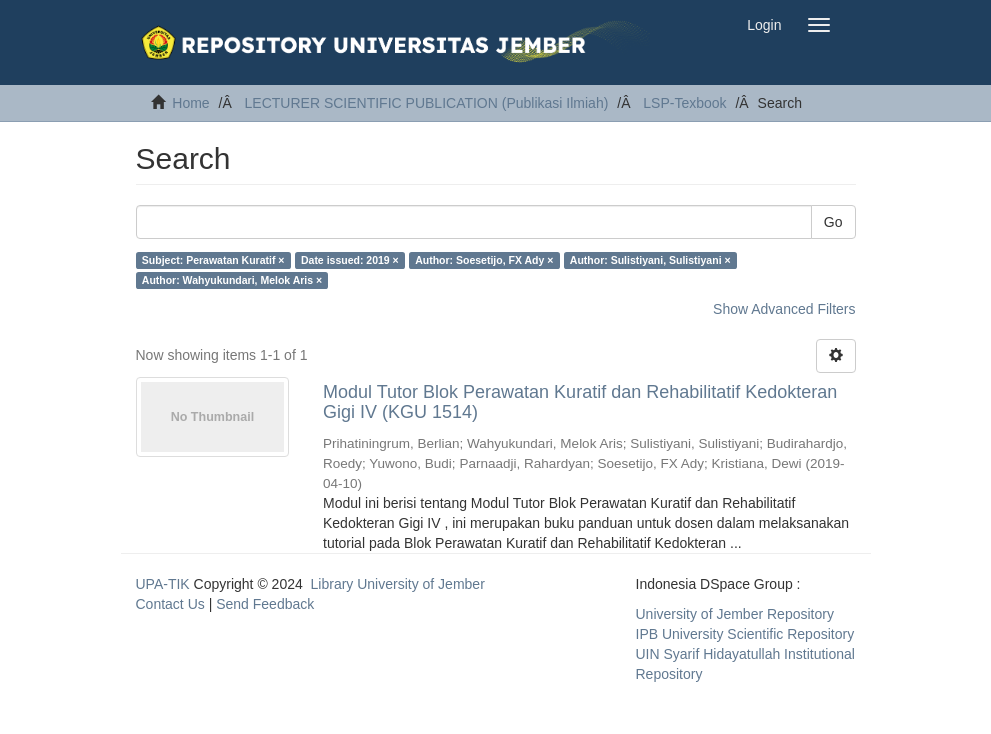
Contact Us (170, 604)
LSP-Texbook (684, 103)
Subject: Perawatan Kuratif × (213, 260)
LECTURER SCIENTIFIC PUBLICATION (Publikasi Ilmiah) (427, 103)
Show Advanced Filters (784, 309)
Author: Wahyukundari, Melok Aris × (232, 280)
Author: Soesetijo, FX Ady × (484, 260)
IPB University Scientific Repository (745, 634)
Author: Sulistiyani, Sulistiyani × (650, 260)
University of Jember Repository (735, 614)
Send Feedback (265, 604)
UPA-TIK (163, 584)
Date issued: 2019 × (350, 260)
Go (833, 222)
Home (190, 103)
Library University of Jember (398, 584)
